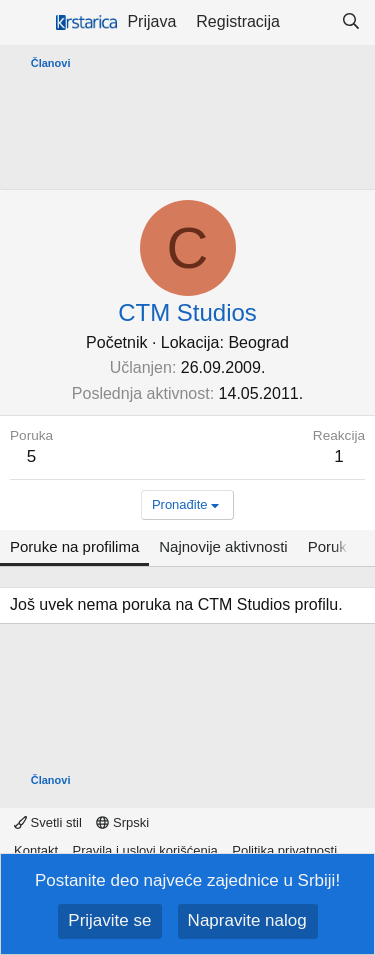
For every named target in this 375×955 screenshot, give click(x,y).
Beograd (258, 342)
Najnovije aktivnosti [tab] (223, 546)
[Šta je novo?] (310, 22)
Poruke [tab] (332, 546)
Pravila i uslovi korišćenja (145, 850)
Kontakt (36, 850)
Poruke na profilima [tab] (74, 546)
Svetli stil (48, 822)
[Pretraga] (350, 22)
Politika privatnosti (284, 850)
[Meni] (27, 23)
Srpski (122, 822)
